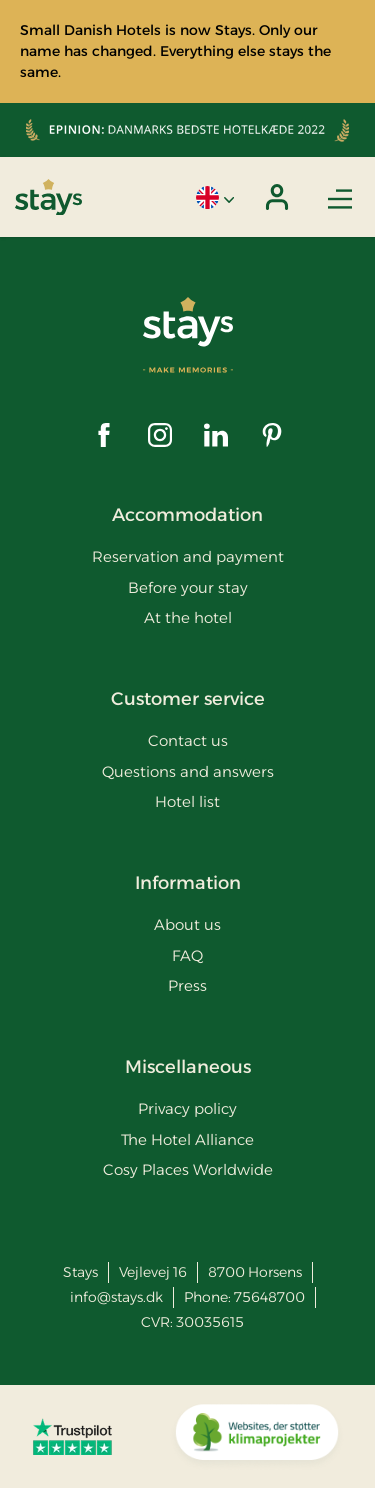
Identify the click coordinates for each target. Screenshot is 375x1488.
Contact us (188, 740)
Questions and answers (188, 771)
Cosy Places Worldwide (188, 1169)
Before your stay (188, 587)
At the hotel (188, 617)
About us (187, 924)
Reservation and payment (188, 556)
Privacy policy (187, 1108)
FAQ (187, 955)
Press (187, 985)
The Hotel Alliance (187, 1139)
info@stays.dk (116, 1297)
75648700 (269, 1297)
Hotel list (187, 801)
